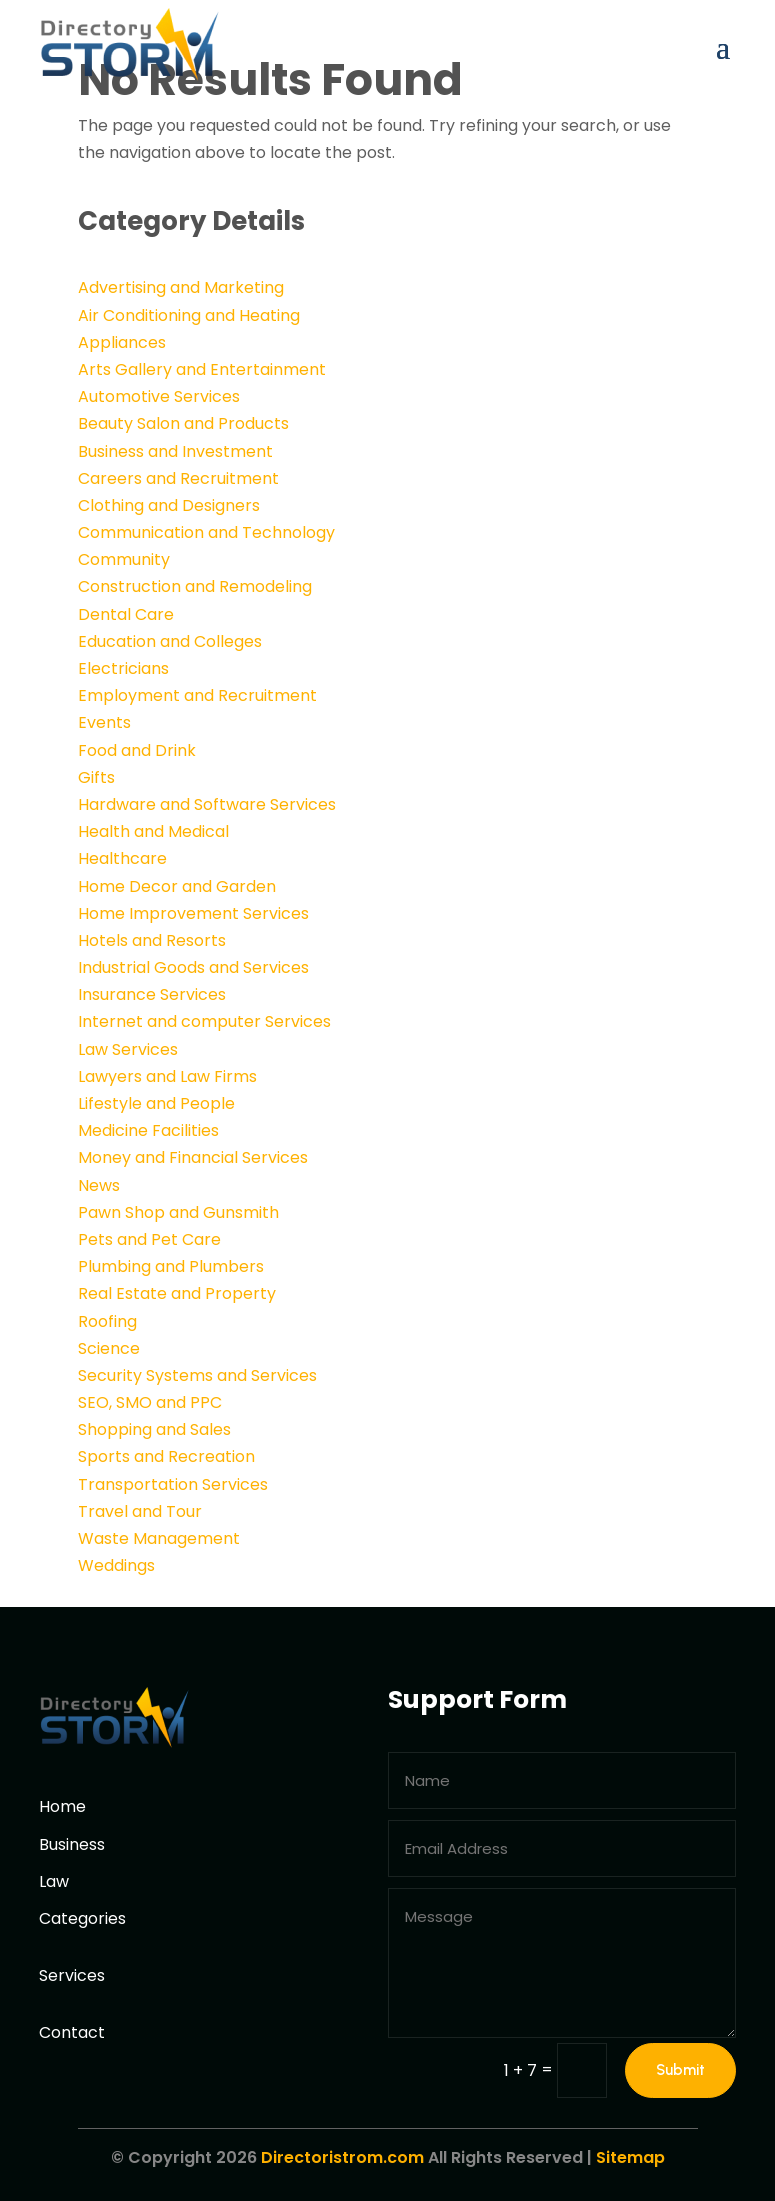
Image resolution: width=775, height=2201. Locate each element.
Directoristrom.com (342, 2157)
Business (72, 1844)
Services (72, 1975)
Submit (680, 2070)
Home (62, 1806)
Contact (72, 2032)
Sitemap (630, 2157)
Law (54, 1881)
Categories (82, 1918)
